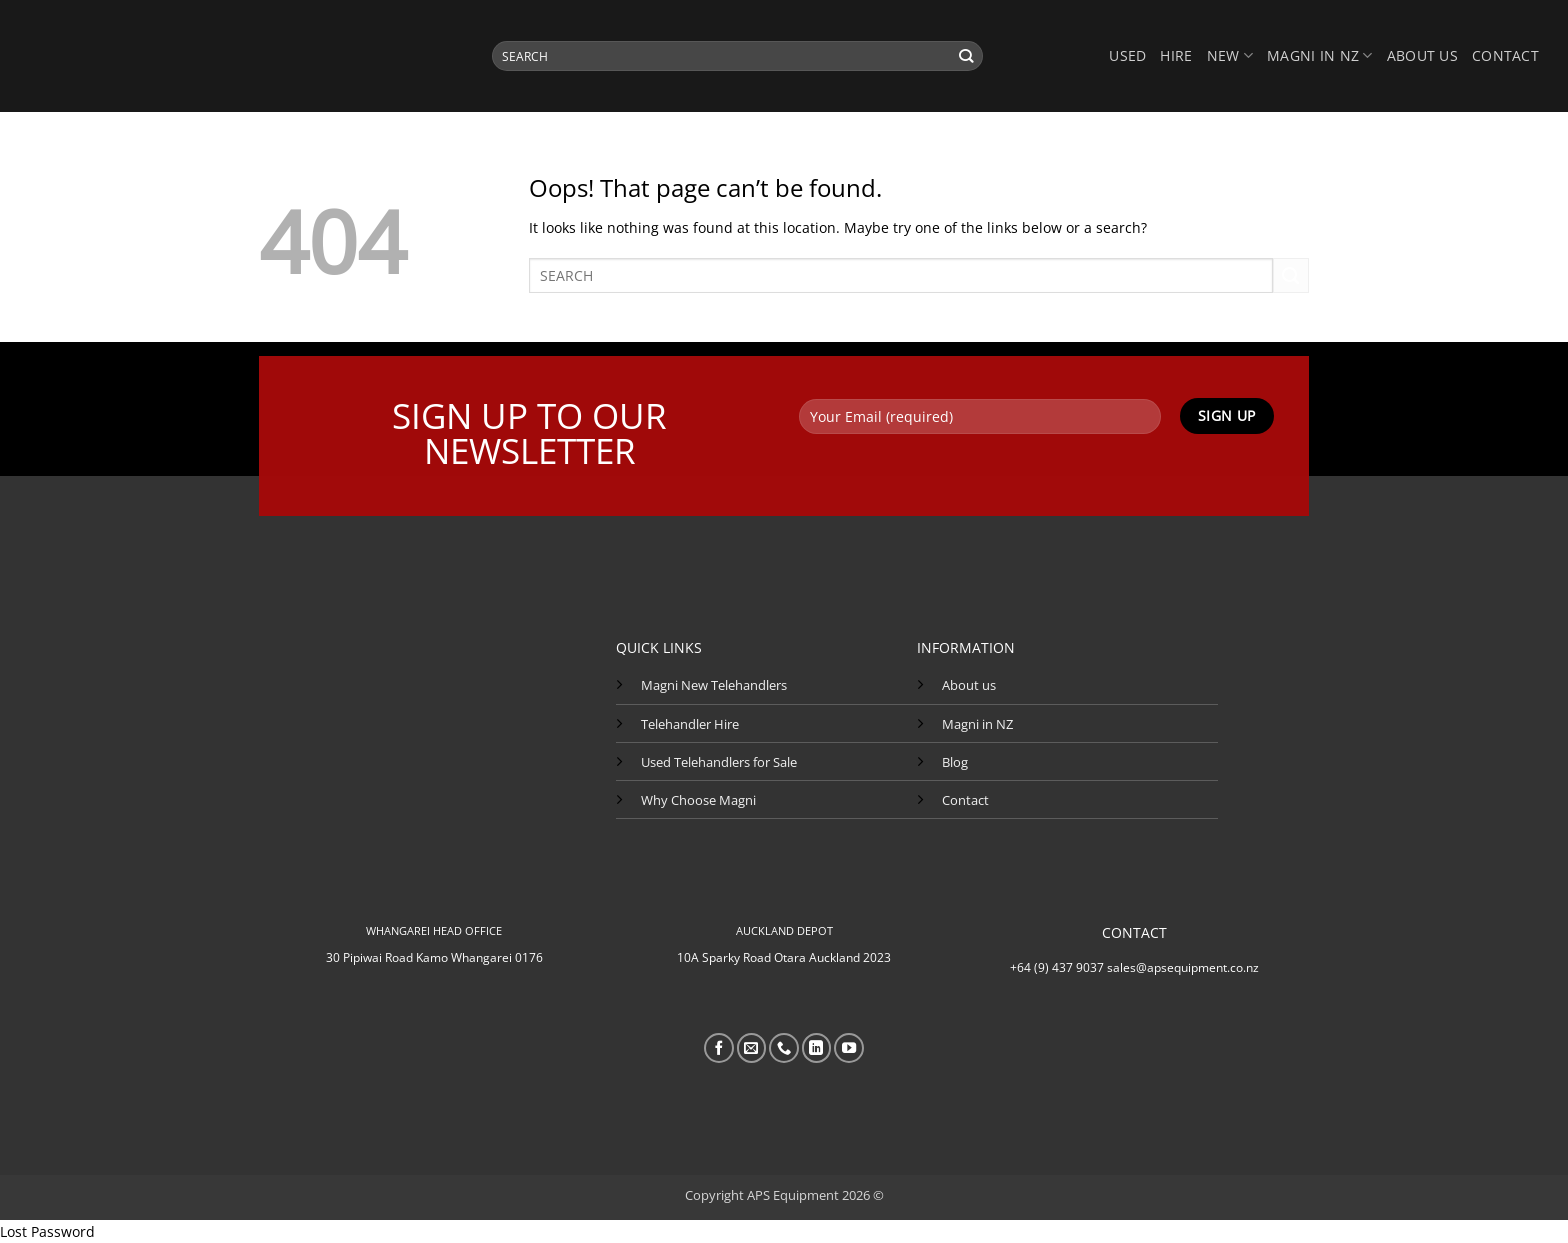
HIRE (1176, 55)
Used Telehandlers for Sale (719, 762)
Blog (955, 762)
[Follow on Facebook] (719, 1048)
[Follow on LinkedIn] (817, 1048)
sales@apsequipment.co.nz (1183, 967)
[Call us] (784, 1048)
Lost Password (47, 1231)
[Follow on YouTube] (849, 1048)
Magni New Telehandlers (714, 685)
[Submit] (966, 56)
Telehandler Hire (690, 724)
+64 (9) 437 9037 (1057, 967)
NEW (1230, 56)
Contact (1505, 55)
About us (1422, 55)
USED (1127, 55)
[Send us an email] (752, 1048)
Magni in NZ (977, 724)
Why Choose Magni (698, 800)
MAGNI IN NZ (1320, 56)
